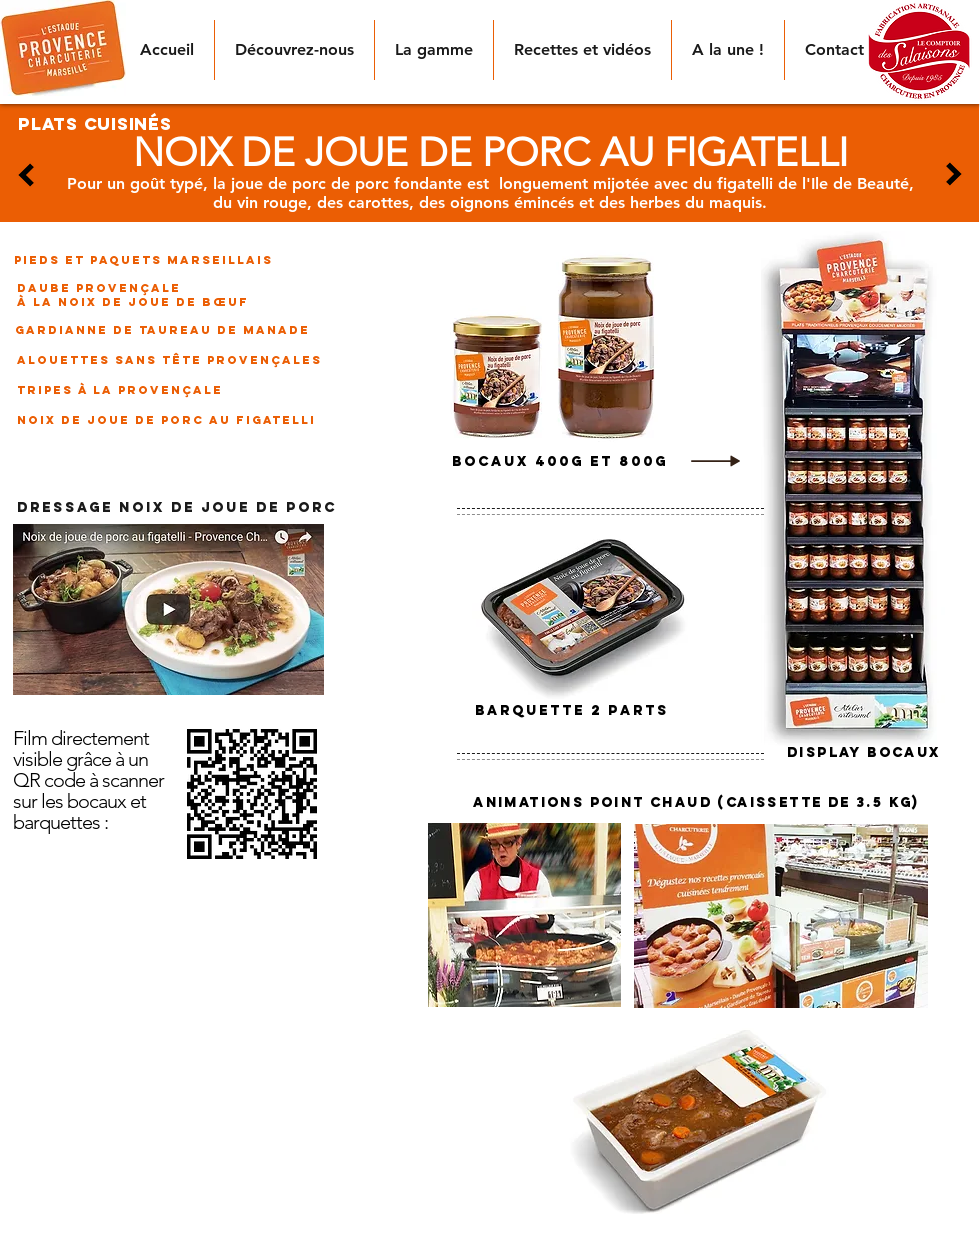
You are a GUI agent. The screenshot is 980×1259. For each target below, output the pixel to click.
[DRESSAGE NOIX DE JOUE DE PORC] (177, 509)
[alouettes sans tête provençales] (169, 360)
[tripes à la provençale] (124, 390)
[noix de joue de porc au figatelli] (166, 420)
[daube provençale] (99, 288)
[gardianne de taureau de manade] (162, 330)
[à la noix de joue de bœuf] (133, 302)
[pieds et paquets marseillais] (143, 260)
